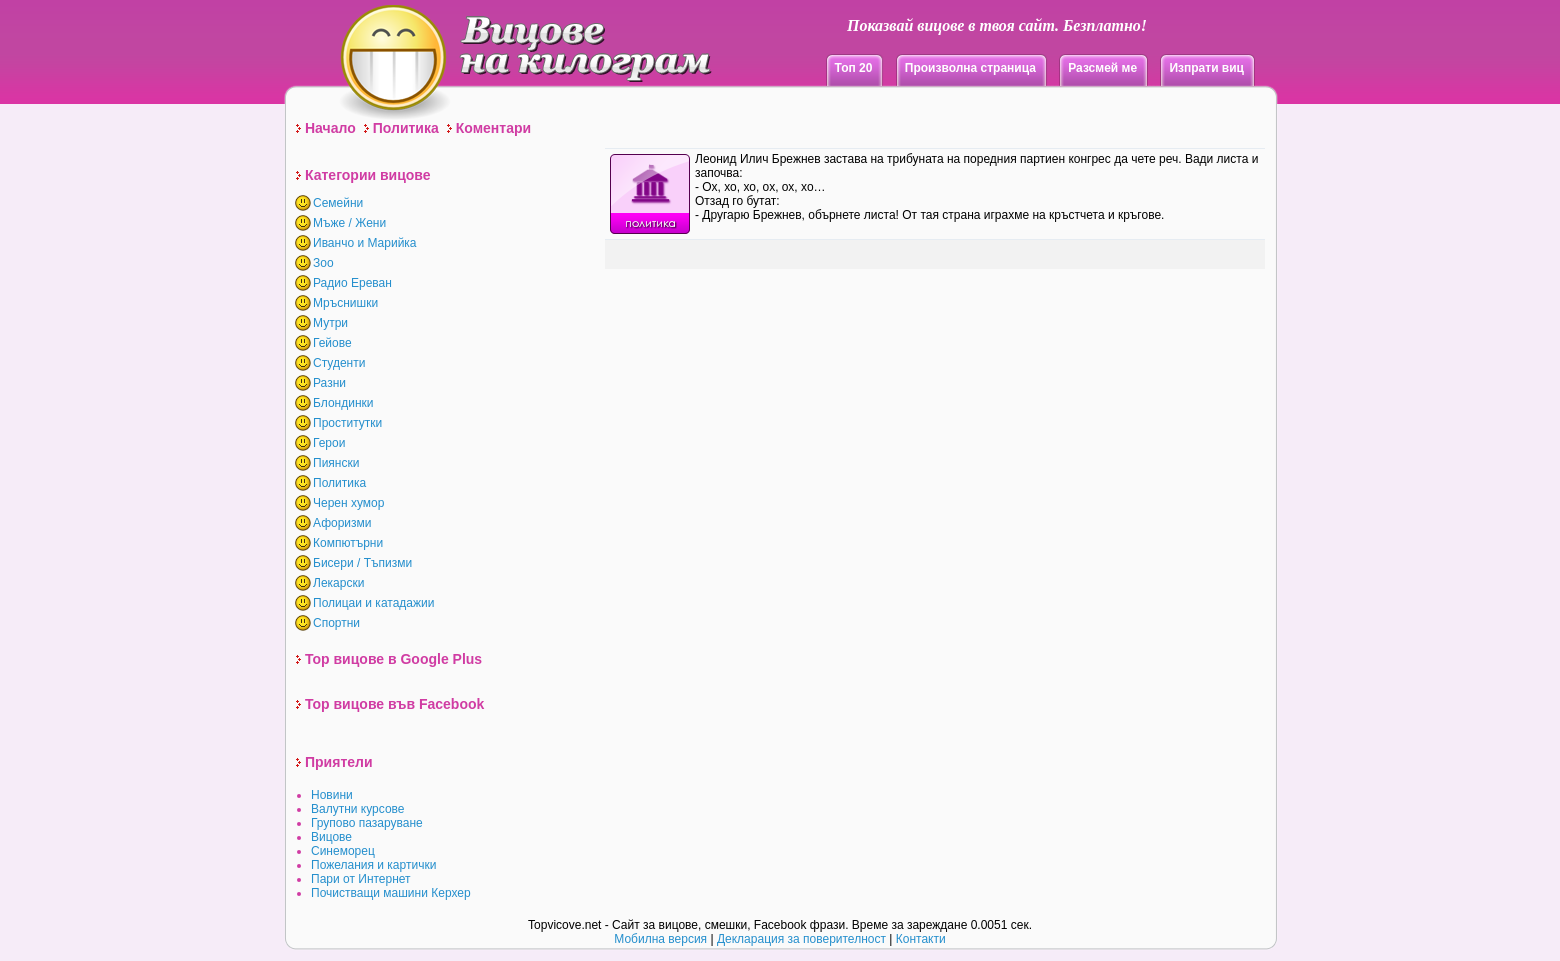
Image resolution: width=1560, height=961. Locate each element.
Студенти (339, 363)
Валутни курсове (358, 809)
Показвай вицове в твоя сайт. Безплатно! (997, 25)
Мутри (330, 323)
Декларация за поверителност (801, 939)
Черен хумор (348, 503)
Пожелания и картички (373, 865)
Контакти (921, 939)
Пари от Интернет (361, 879)
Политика (406, 128)
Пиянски (336, 463)
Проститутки (347, 423)
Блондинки (343, 403)
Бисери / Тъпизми (362, 563)
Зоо (323, 263)
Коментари (493, 128)
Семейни (338, 203)
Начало (330, 128)
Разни (329, 383)
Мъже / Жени (349, 223)
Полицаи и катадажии (373, 603)
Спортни (336, 623)
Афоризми (342, 523)
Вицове (331, 837)
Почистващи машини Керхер (391, 893)
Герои (329, 443)
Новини (332, 795)
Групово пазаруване (367, 823)
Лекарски (338, 583)
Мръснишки (345, 303)
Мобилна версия (660, 939)
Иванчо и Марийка (365, 243)
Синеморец (343, 851)
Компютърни (348, 543)
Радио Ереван (352, 283)
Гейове (332, 343)
